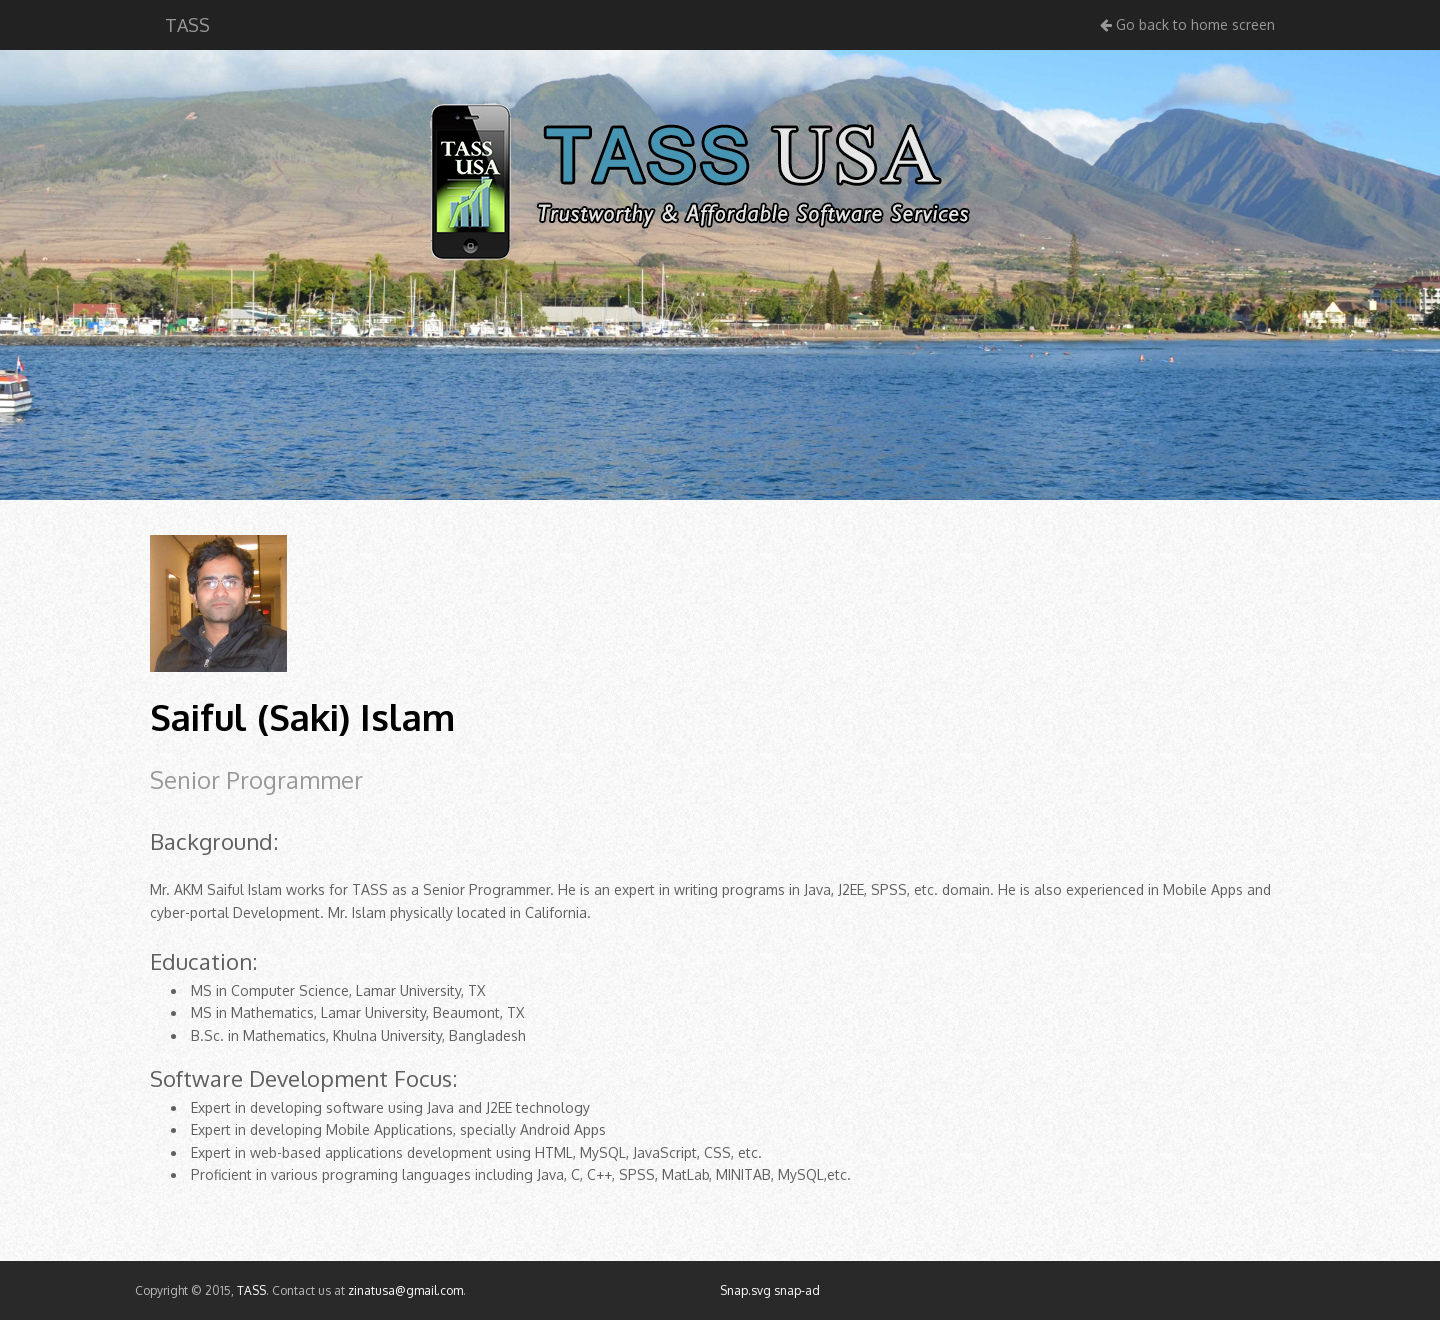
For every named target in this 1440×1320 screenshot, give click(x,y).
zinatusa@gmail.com (405, 1290)
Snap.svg (745, 1290)
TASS (187, 25)
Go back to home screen (1187, 24)
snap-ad (797, 1290)
